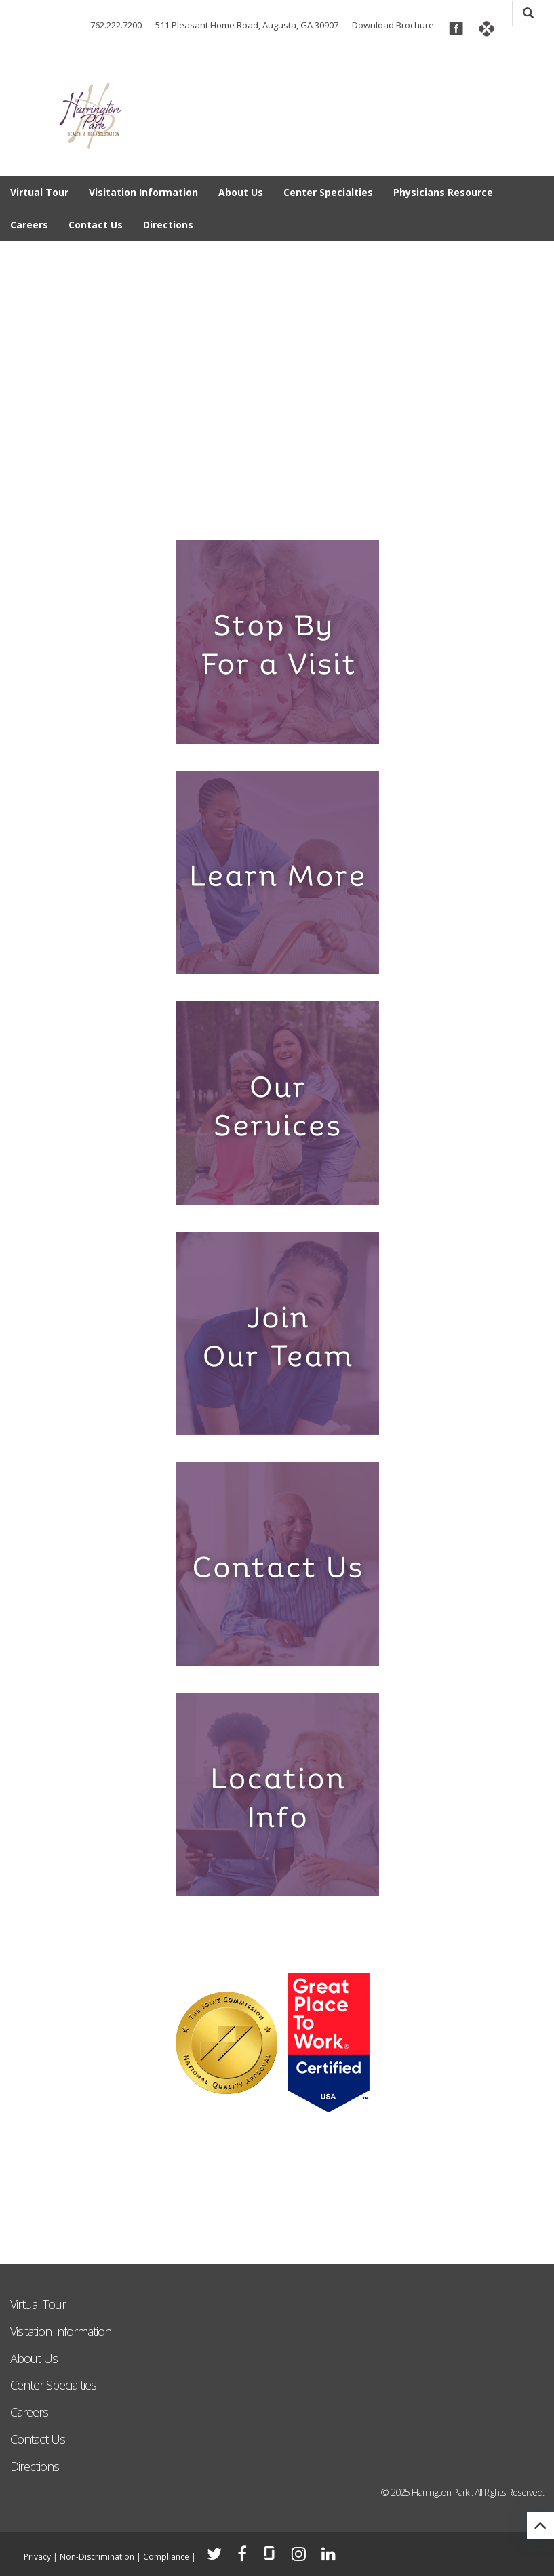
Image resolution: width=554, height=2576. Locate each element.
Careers (29, 224)
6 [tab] (320, 506)
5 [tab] (299, 506)
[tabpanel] (277, 382)
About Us (240, 192)
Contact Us (95, 224)
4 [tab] (277, 506)
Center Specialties (328, 192)
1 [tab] (212, 506)
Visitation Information (143, 192)
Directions (168, 224)
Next (533, 368)
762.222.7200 (116, 25)
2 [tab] (234, 506)
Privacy (37, 2556)
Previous (20, 368)
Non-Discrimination (97, 2556)
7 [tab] (342, 506)
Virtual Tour (39, 192)
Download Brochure (393, 25)
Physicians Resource (443, 192)
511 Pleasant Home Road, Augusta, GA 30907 (246, 25)
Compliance (166, 2556)
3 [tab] (255, 506)
